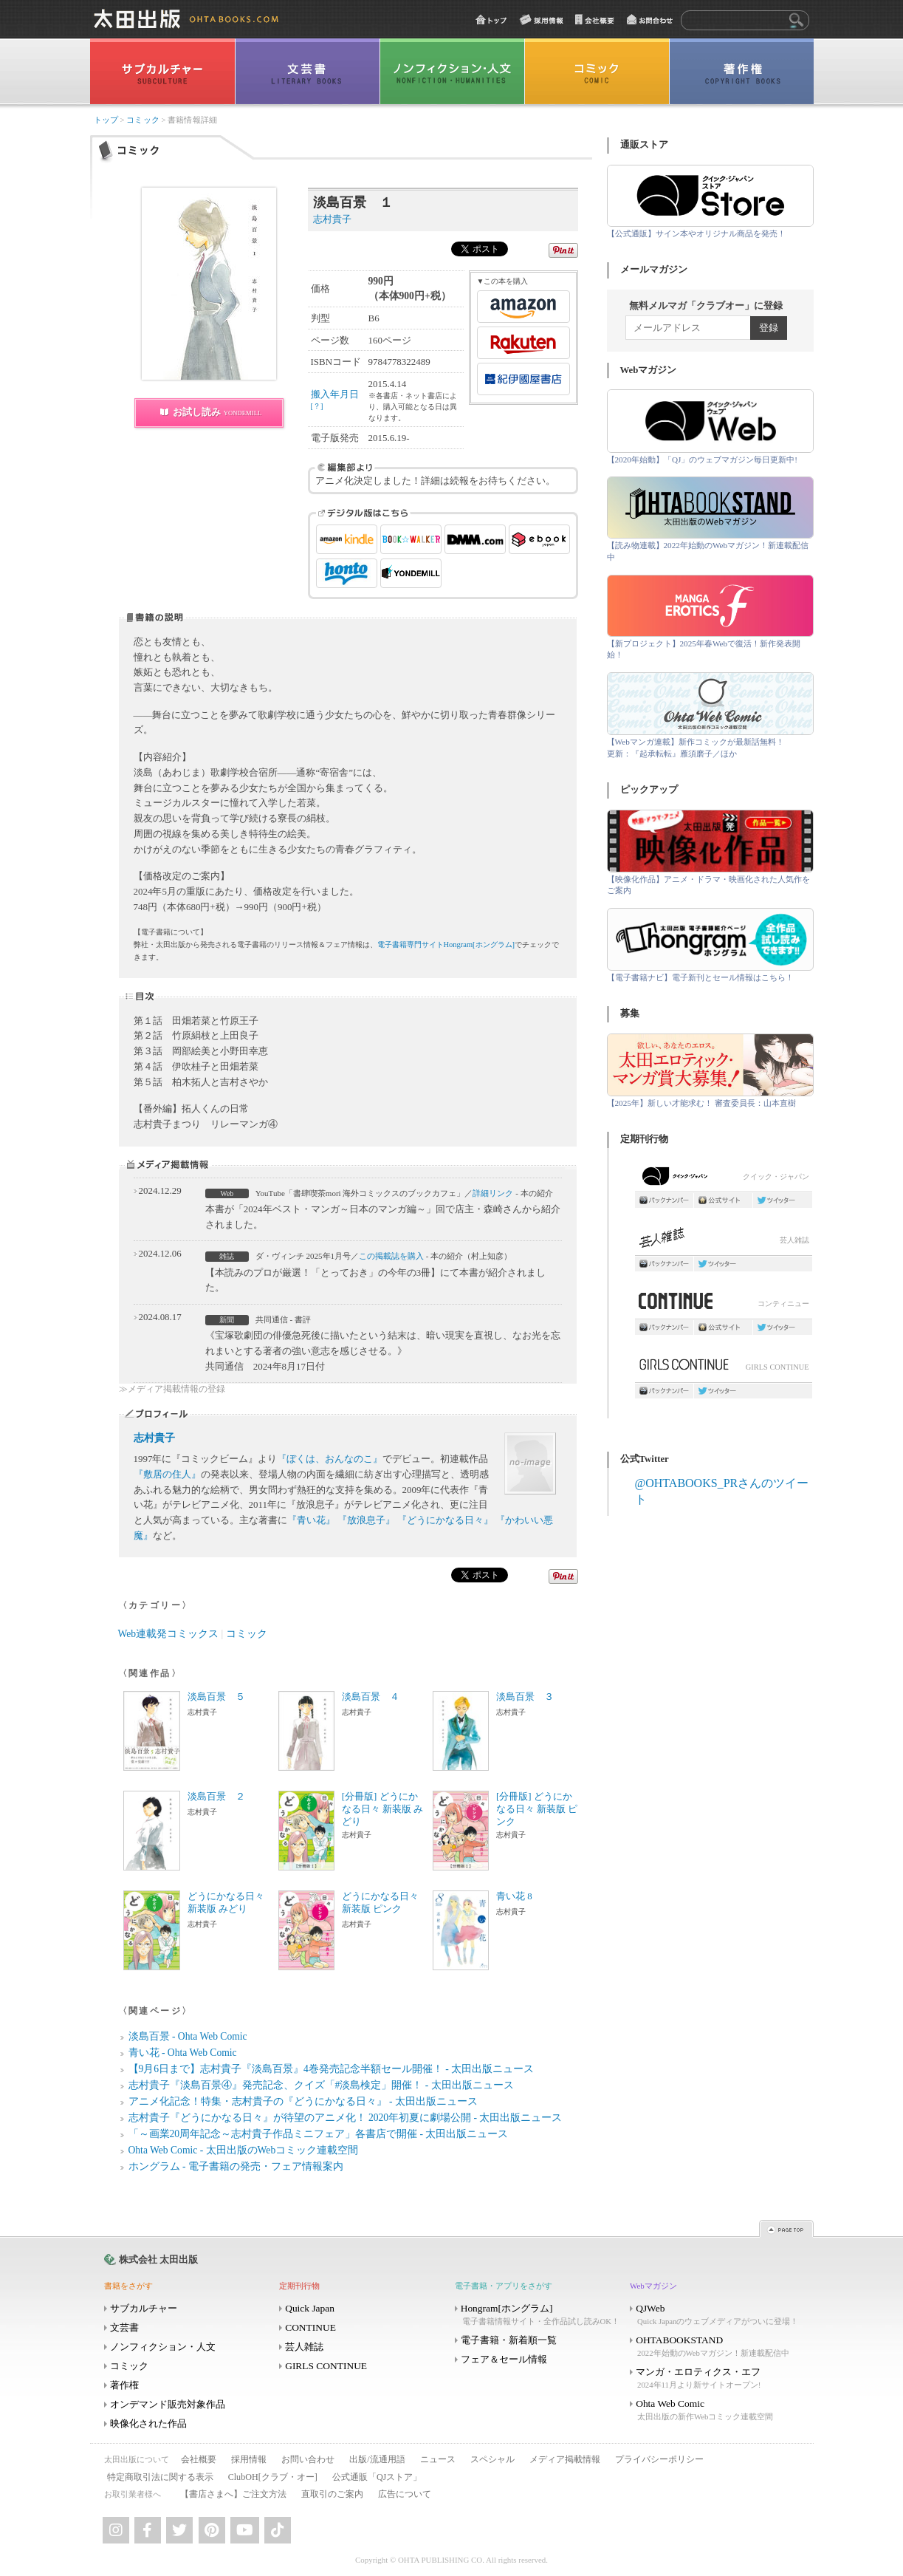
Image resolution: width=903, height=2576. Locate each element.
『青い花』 (311, 1520)
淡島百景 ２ (216, 1796)
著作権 (124, 2385)
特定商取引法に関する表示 (160, 2477)
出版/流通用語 (377, 2459)
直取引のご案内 (332, 2494)
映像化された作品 (148, 2423)
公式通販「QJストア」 (377, 2477)
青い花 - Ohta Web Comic (182, 2052)
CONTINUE (310, 2327)
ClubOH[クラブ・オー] (272, 2477)
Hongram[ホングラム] (541, 2315)
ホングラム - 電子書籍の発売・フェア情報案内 (235, 2166)
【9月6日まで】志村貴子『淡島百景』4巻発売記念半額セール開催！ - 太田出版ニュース (331, 2068)
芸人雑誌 (723, 1241)
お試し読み (217, 411)
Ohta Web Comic (716, 2410)
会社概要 (198, 2459)
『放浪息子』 (366, 1520)
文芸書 (124, 2327)
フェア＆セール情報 (504, 2359)
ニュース (438, 2459)
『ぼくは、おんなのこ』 (329, 1458)
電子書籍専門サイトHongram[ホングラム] (446, 944)
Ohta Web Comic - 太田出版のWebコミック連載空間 (243, 2150)
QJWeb (716, 2315)
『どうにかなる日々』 (445, 1520)
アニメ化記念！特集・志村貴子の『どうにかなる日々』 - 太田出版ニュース (303, 2101)
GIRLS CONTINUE (723, 1368)
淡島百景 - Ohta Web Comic (187, 2036)
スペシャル (492, 2459)
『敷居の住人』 (167, 1474)
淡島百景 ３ (525, 1697)
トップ (106, 120)
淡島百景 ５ (216, 1697)
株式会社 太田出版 (158, 2259)
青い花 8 (514, 1896)
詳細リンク (493, 1193)
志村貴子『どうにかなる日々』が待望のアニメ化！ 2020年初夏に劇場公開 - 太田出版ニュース (345, 2117)
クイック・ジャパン (723, 1179)
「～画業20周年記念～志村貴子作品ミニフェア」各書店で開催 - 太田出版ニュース (318, 2133)
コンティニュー (723, 1305)
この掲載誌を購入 (391, 1255)
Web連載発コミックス (168, 1633)
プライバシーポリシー (659, 2459)
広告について (404, 2494)
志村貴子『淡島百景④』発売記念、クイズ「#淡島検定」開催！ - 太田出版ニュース (321, 2085)
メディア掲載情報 (564, 2459)
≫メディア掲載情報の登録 (172, 1389)
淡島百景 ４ (370, 1697)
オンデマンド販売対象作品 (167, 2404)
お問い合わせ (307, 2459)
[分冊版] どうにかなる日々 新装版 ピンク (536, 1808)
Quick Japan (309, 2308)
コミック (142, 120)
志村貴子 (154, 1438)
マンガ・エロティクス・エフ (716, 2378)
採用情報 (249, 2459)
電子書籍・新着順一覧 (509, 2340)
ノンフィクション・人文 (163, 2346)
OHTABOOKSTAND (716, 2346)
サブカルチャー (143, 2308)
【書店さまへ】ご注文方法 (233, 2494)
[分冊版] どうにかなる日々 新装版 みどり (382, 1808)
